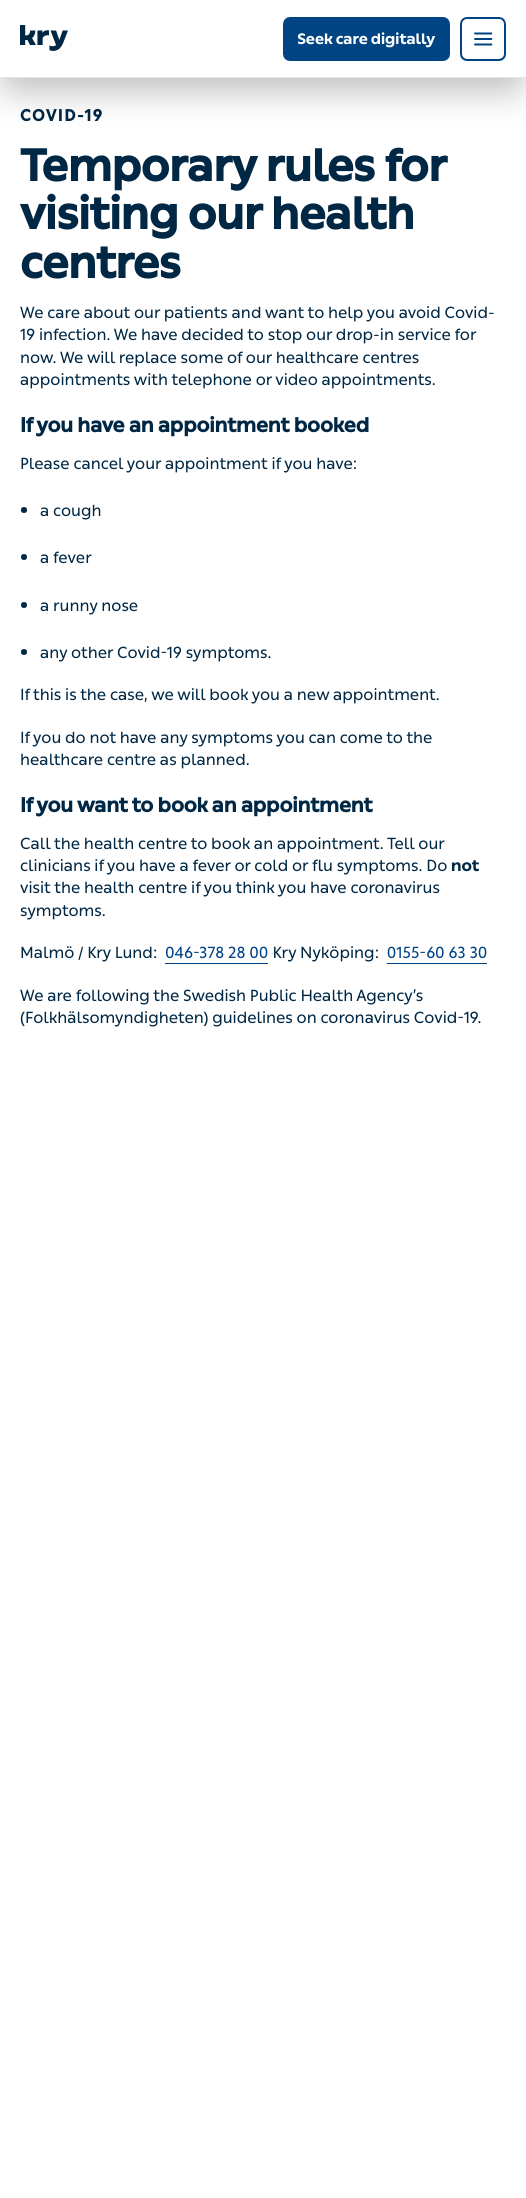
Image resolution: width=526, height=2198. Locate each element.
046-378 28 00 (216, 953)
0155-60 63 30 (437, 953)
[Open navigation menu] (483, 39)
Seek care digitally (366, 39)
